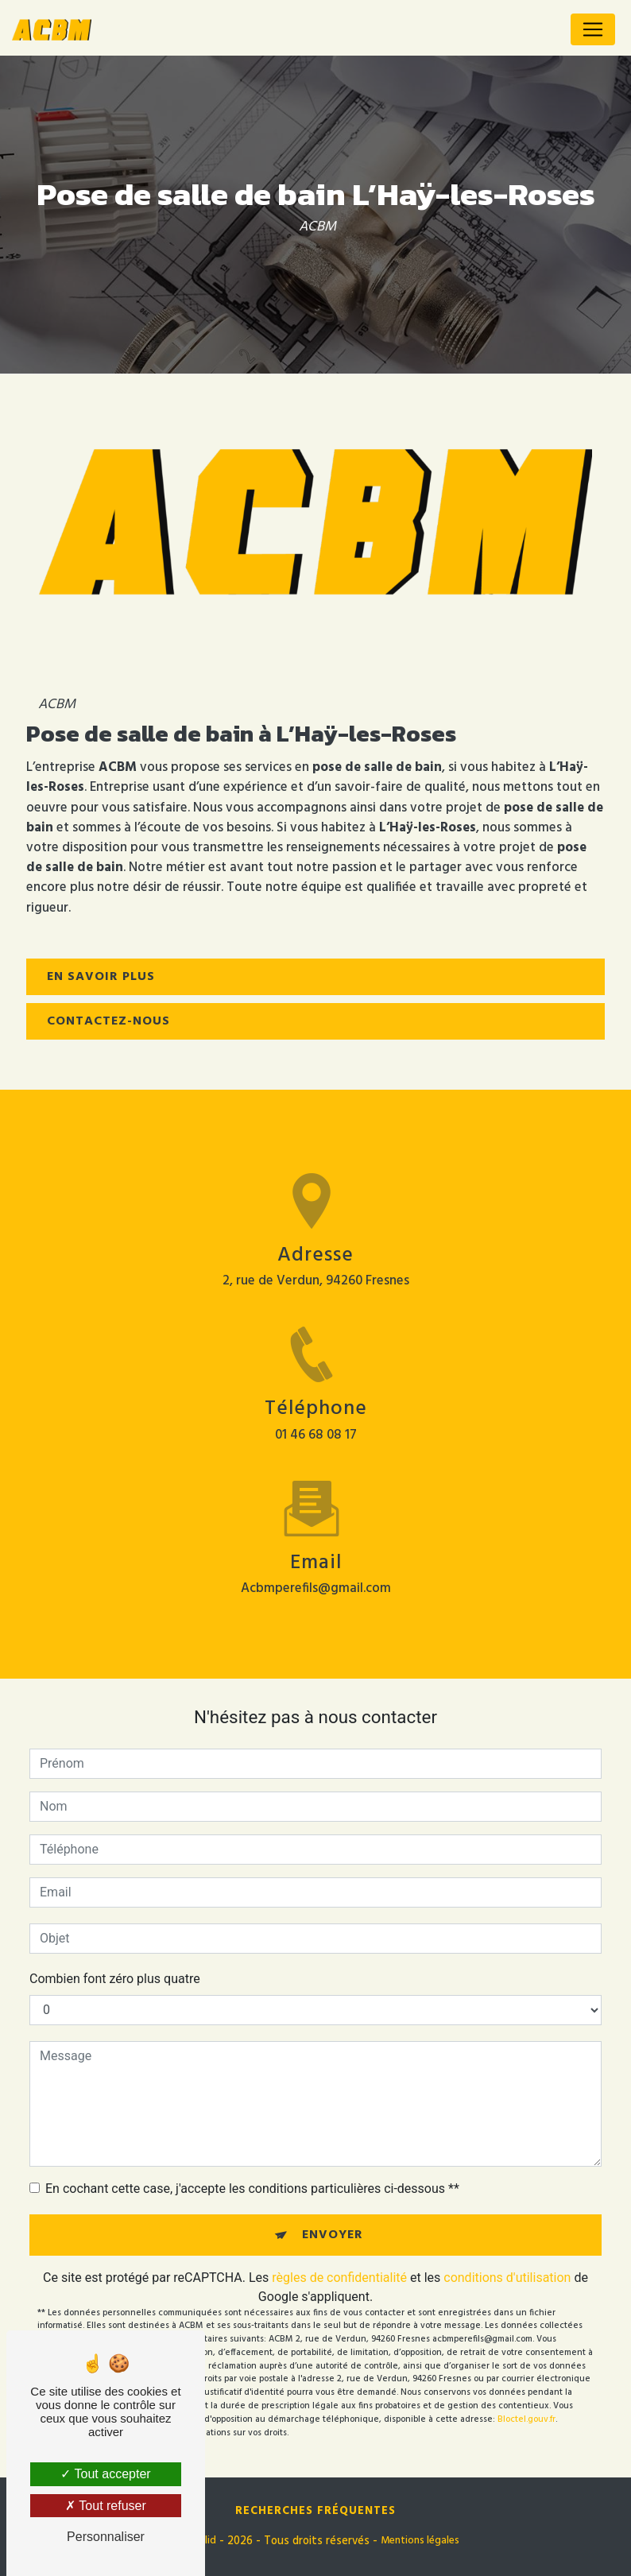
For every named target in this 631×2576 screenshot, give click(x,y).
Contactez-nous (108, 1021)
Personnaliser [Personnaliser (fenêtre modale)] (106, 2536)
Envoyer (332, 2235)
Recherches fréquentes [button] (315, 2511)
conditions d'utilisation (507, 2277)
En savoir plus (101, 976)
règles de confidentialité (339, 2277)
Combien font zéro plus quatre (114, 1978)
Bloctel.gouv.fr (526, 2419)
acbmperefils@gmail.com (316, 1574)
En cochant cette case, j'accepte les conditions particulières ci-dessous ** (252, 2188)
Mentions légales (420, 2541)
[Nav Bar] (593, 29)
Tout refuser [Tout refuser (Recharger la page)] (105, 2505)
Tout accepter (105, 2474)
